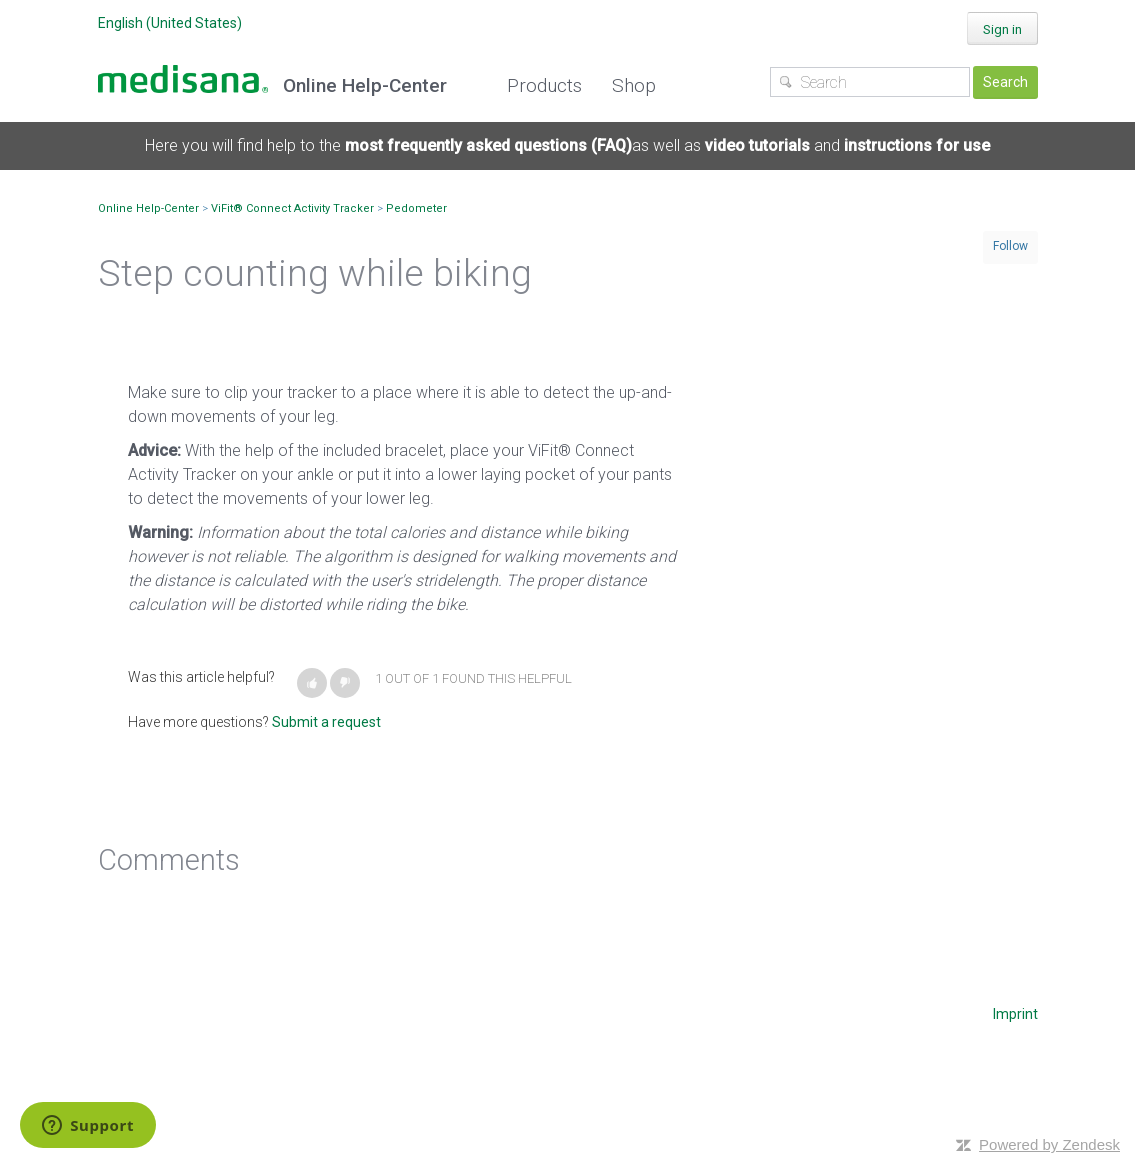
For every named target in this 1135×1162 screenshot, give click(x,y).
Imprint (1015, 1014)
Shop (634, 85)
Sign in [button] (1002, 29)
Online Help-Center (148, 208)
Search (1005, 82)
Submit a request (326, 722)
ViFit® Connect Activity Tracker (292, 208)
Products (544, 85)
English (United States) (170, 23)
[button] (312, 683)
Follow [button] (1010, 246)
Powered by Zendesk (1049, 1144)
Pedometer (416, 208)
